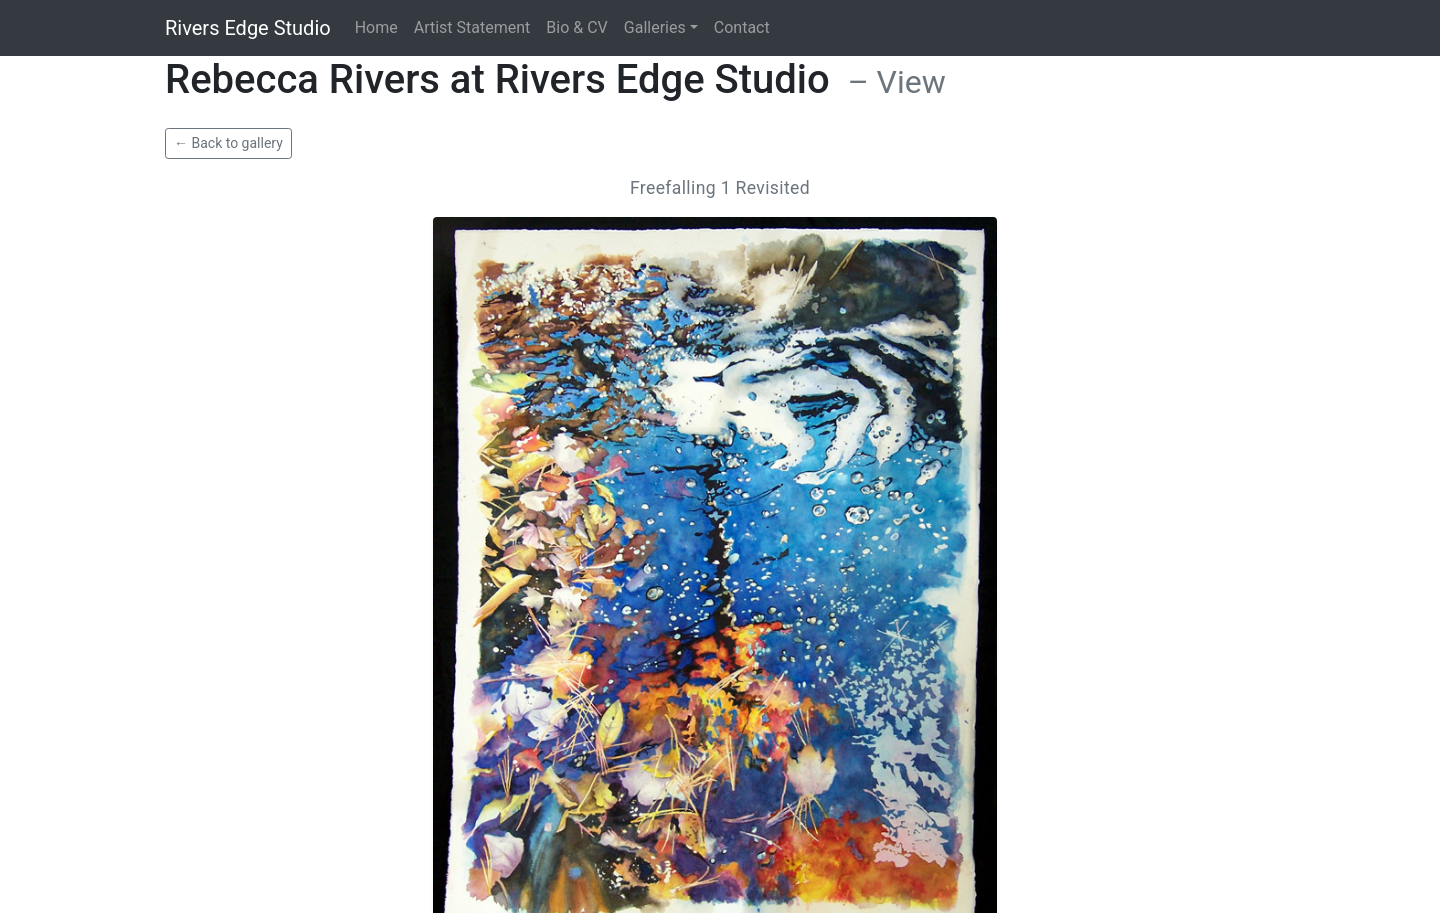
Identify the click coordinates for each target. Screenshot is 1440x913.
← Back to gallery (228, 143)
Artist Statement (472, 27)
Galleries (655, 27)
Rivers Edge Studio (248, 28)
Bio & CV (576, 27)
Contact (742, 27)
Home (376, 27)
